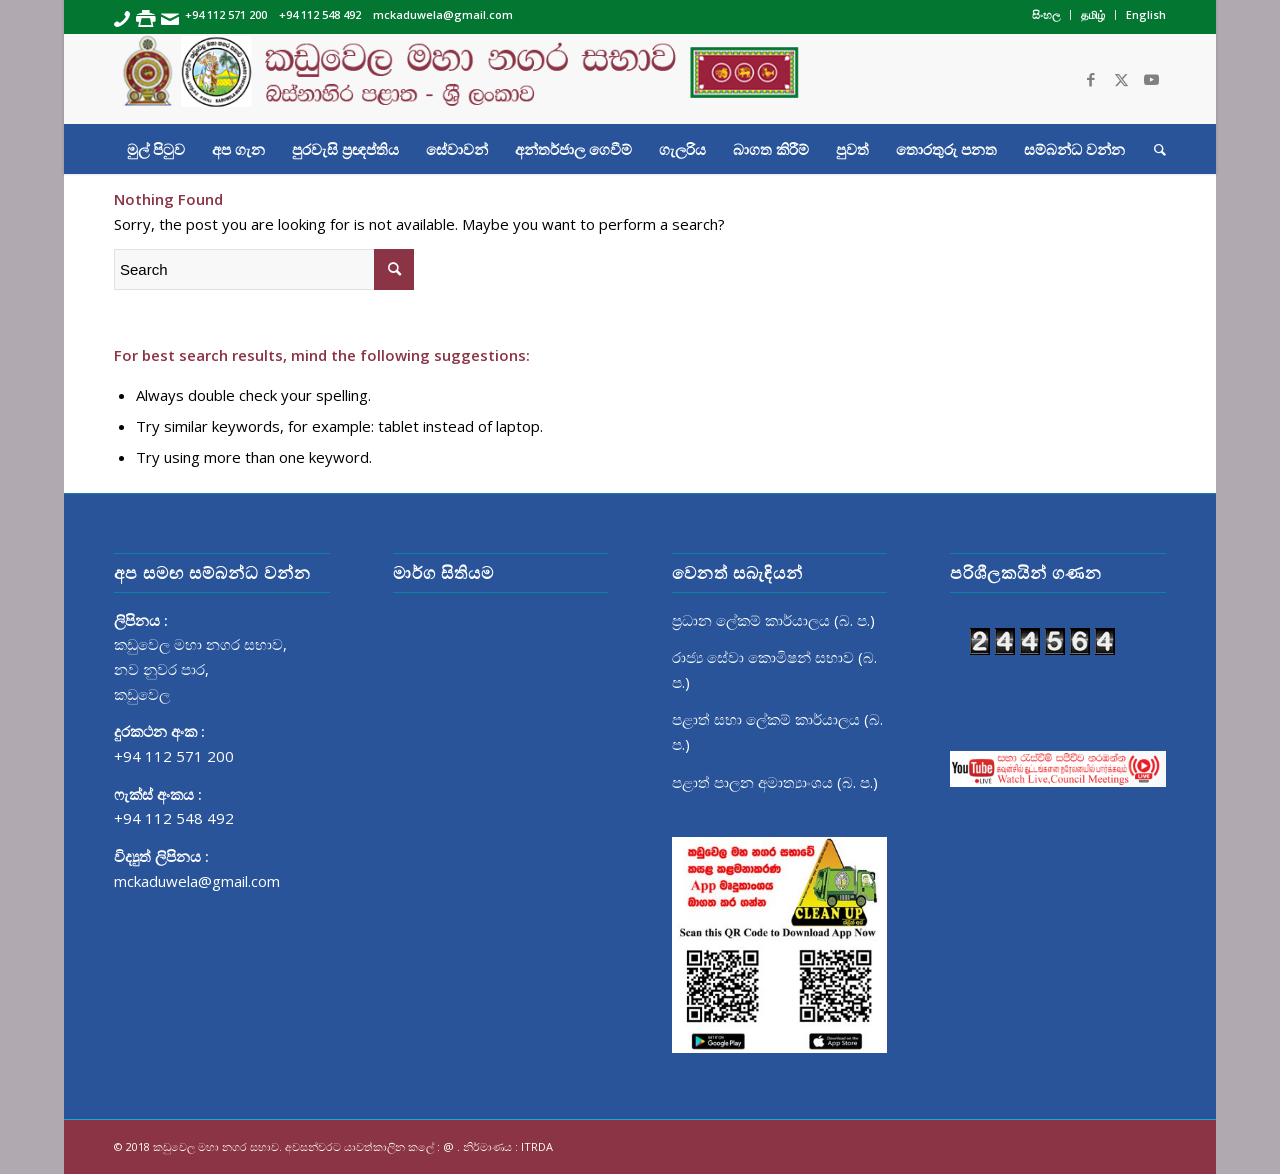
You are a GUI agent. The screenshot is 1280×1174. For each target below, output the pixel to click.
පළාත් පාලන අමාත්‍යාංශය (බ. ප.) (775, 782)
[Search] (1153, 149)
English (1146, 14)
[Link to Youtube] (1151, 79)
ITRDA (537, 1146)
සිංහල (1046, 14)
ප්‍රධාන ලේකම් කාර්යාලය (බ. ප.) (773, 620)
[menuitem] (1046, 15)
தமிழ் (1093, 14)
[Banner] (640, 79)
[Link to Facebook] (1091, 79)
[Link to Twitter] (1121, 79)
